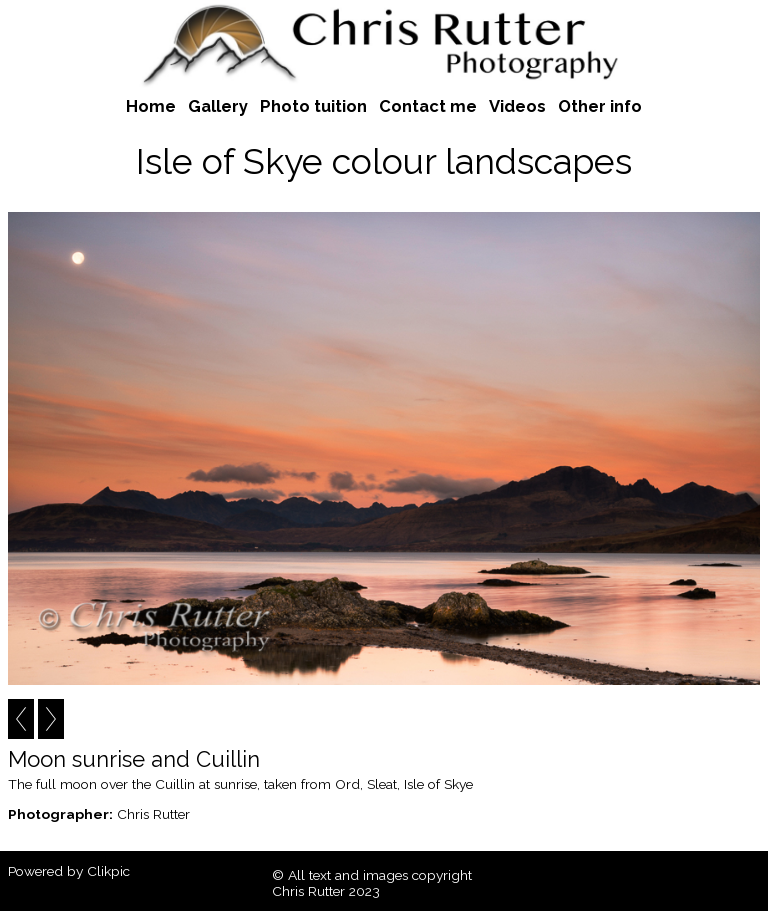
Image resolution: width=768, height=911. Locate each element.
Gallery (218, 106)
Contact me (428, 106)
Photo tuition (313, 106)
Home (151, 106)
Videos (517, 106)
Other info (600, 106)
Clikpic (108, 871)
